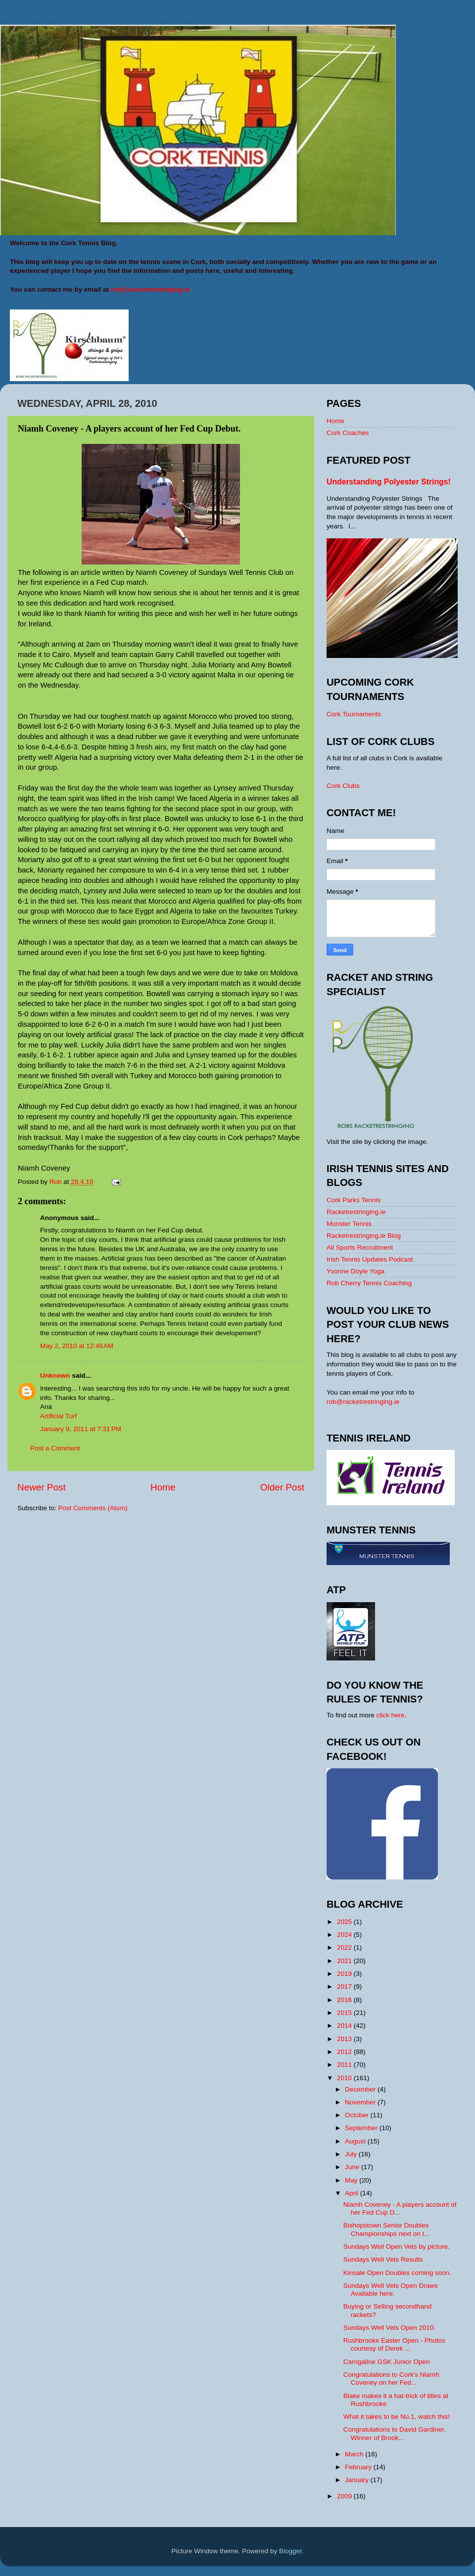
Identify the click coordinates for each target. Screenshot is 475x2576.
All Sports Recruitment (360, 1247)
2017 (345, 1986)
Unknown (55, 1375)
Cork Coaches (348, 433)
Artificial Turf (58, 1416)
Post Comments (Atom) (93, 1508)
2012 (345, 2051)
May (352, 2180)
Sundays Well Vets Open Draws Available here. (390, 2289)
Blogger (290, 2551)
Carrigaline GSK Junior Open (386, 2361)
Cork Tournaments (354, 714)
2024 (345, 1934)
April (352, 2193)
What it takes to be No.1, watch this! (396, 2416)
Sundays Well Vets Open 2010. (389, 2327)
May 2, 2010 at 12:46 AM (76, 1346)
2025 (345, 1921)
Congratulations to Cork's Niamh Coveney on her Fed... (391, 2378)
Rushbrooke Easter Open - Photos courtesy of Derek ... (394, 2344)
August (356, 2141)
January (358, 2480)
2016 (345, 2000)
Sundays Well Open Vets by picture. (396, 2246)
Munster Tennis (349, 1223)
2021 (345, 1961)
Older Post (282, 1487)
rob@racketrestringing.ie (363, 1401)
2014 (345, 2025)
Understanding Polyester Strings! (389, 482)
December (361, 2089)
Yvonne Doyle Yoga (355, 1271)
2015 (345, 2012)
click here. (392, 1715)
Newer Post (41, 1487)
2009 (345, 2496)
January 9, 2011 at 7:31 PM (80, 1429)
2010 (345, 2078)
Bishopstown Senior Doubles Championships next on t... (386, 2229)
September (362, 2128)
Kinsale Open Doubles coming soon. (397, 2272)
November (361, 2102)
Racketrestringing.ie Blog (364, 1235)
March (355, 2454)
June (353, 2167)
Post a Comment (55, 1448)
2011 (345, 2064)
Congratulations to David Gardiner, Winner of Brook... (394, 2433)
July (352, 2154)
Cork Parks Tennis (353, 1200)
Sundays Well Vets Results (383, 2259)
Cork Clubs (343, 785)
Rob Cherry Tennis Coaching (369, 1283)
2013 (345, 2039)
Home (162, 1487)
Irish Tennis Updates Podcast (370, 1259)
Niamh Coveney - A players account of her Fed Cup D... (400, 2208)
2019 (345, 1973)
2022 (345, 1947)
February (359, 2467)
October (358, 2115)
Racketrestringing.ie (356, 1212)
